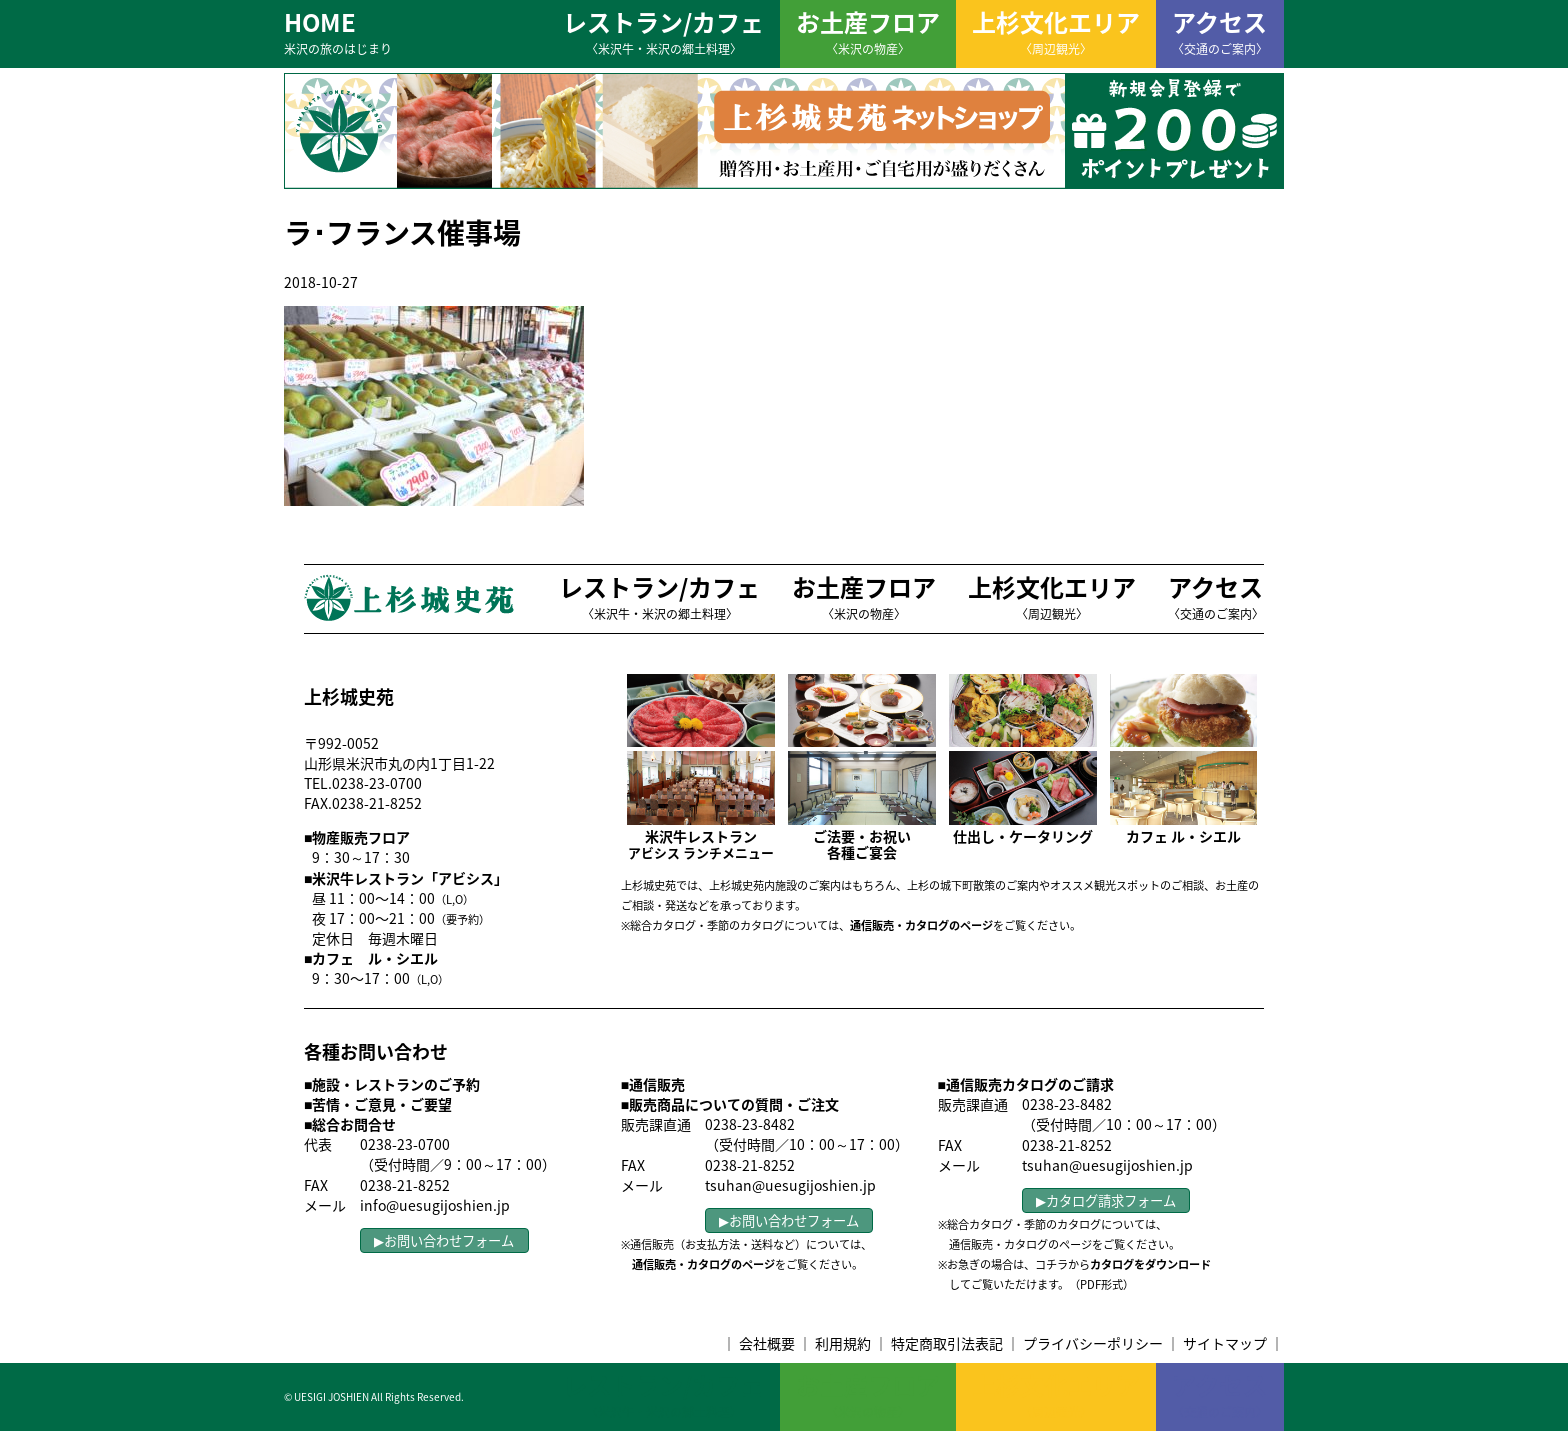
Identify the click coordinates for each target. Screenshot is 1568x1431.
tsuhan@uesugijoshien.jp (790, 1185)
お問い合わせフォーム (449, 1240)
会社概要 (767, 1343)
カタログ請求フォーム (1111, 1200)
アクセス (1220, 31)
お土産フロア (868, 31)
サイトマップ (1225, 1343)
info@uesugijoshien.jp (435, 1205)
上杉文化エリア (1056, 31)
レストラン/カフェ (663, 31)
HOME (338, 31)
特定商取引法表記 (947, 1343)
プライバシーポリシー (1093, 1343)
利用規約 (843, 1343)
